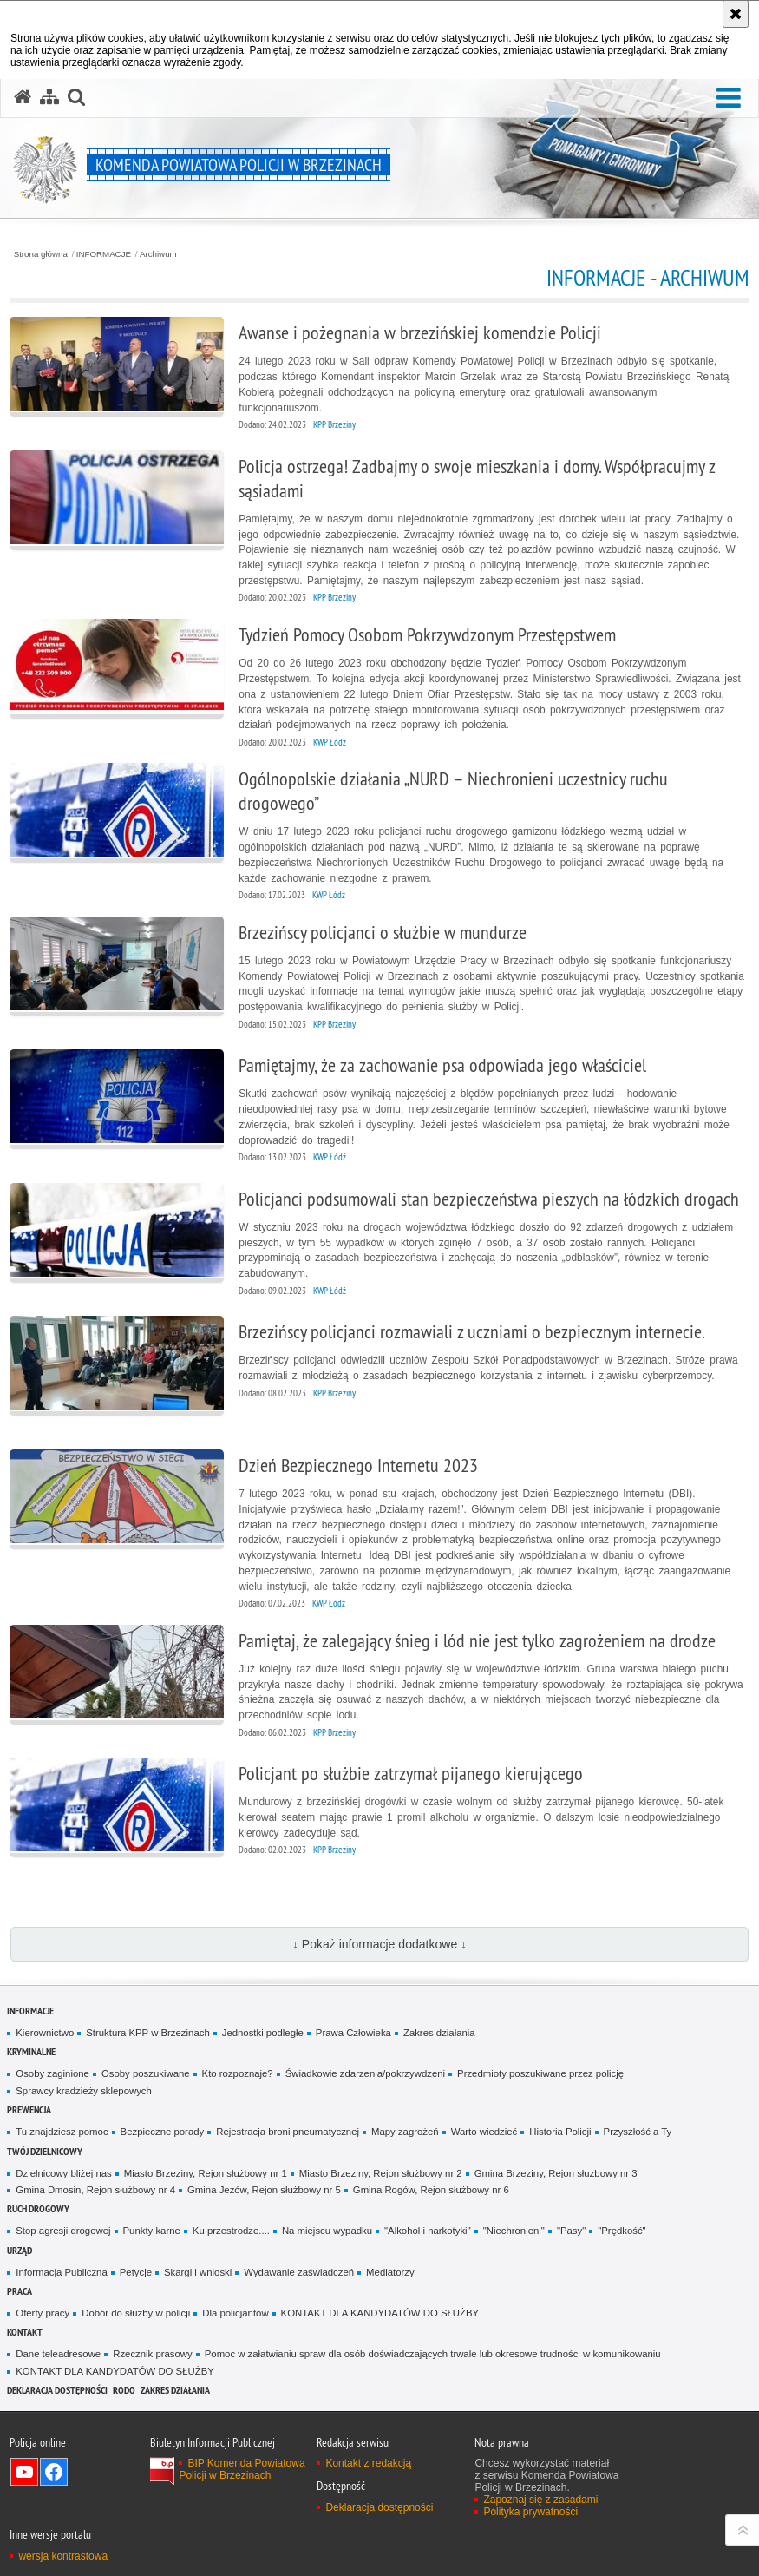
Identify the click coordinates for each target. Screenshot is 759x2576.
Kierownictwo (45, 2032)
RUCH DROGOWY (38, 2208)
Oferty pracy (42, 2313)
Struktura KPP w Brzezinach (147, 2032)
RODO (124, 2389)
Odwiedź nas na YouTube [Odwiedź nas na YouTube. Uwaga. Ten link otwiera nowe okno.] (24, 2472)
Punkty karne (151, 2230)
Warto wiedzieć (484, 2131)
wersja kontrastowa (63, 2556)
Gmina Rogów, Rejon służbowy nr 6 (431, 2190)
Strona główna (41, 254)
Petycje (136, 2272)
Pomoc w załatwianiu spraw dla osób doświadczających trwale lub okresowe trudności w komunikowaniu (433, 2354)
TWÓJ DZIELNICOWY (44, 2151)
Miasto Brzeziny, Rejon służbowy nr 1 (205, 2173)
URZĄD (19, 2250)
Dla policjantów (235, 2313)
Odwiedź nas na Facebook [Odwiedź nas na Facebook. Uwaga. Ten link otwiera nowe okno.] (54, 2472)
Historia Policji (560, 2131)
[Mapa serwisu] (49, 97)
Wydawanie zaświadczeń (299, 2272)
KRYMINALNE (31, 2051)
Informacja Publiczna (61, 2272)
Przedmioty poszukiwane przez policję (540, 2073)
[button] (728, 98)
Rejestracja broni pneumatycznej (287, 2131)
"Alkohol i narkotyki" (427, 2230)
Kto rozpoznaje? (237, 2073)
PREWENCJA (29, 2109)
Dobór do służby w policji (136, 2313)
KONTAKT (25, 2331)
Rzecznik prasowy (153, 2354)
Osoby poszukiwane (145, 2073)
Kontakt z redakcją (368, 2463)
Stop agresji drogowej (63, 2230)
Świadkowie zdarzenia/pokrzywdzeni (365, 2073)
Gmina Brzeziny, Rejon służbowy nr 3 (556, 2173)
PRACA (19, 2290)
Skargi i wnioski (198, 2272)
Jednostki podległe (263, 2032)
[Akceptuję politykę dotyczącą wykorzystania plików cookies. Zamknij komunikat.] (736, 14)
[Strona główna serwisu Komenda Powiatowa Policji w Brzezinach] (22, 97)
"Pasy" (571, 2230)
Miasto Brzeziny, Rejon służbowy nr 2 (380, 2173)
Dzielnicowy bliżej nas (63, 2173)
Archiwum (158, 254)
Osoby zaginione (52, 2073)
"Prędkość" (621, 2230)
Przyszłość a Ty (638, 2131)
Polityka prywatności (530, 2512)
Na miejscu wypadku (327, 2230)
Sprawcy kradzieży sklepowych (84, 2091)
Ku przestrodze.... (231, 2230)
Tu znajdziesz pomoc (62, 2131)
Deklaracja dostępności (57, 2389)
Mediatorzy (390, 2272)
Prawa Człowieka (353, 2032)
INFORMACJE (103, 254)
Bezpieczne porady (163, 2131)
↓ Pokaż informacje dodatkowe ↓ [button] (379, 1944)
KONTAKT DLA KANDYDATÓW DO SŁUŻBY (380, 2313)
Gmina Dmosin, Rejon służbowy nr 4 (95, 2190)
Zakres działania (439, 2032)
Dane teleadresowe (58, 2354)
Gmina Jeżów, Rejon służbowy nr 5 (264, 2190)
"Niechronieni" (514, 2230)
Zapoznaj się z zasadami (540, 2500)
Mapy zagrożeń (405, 2131)
